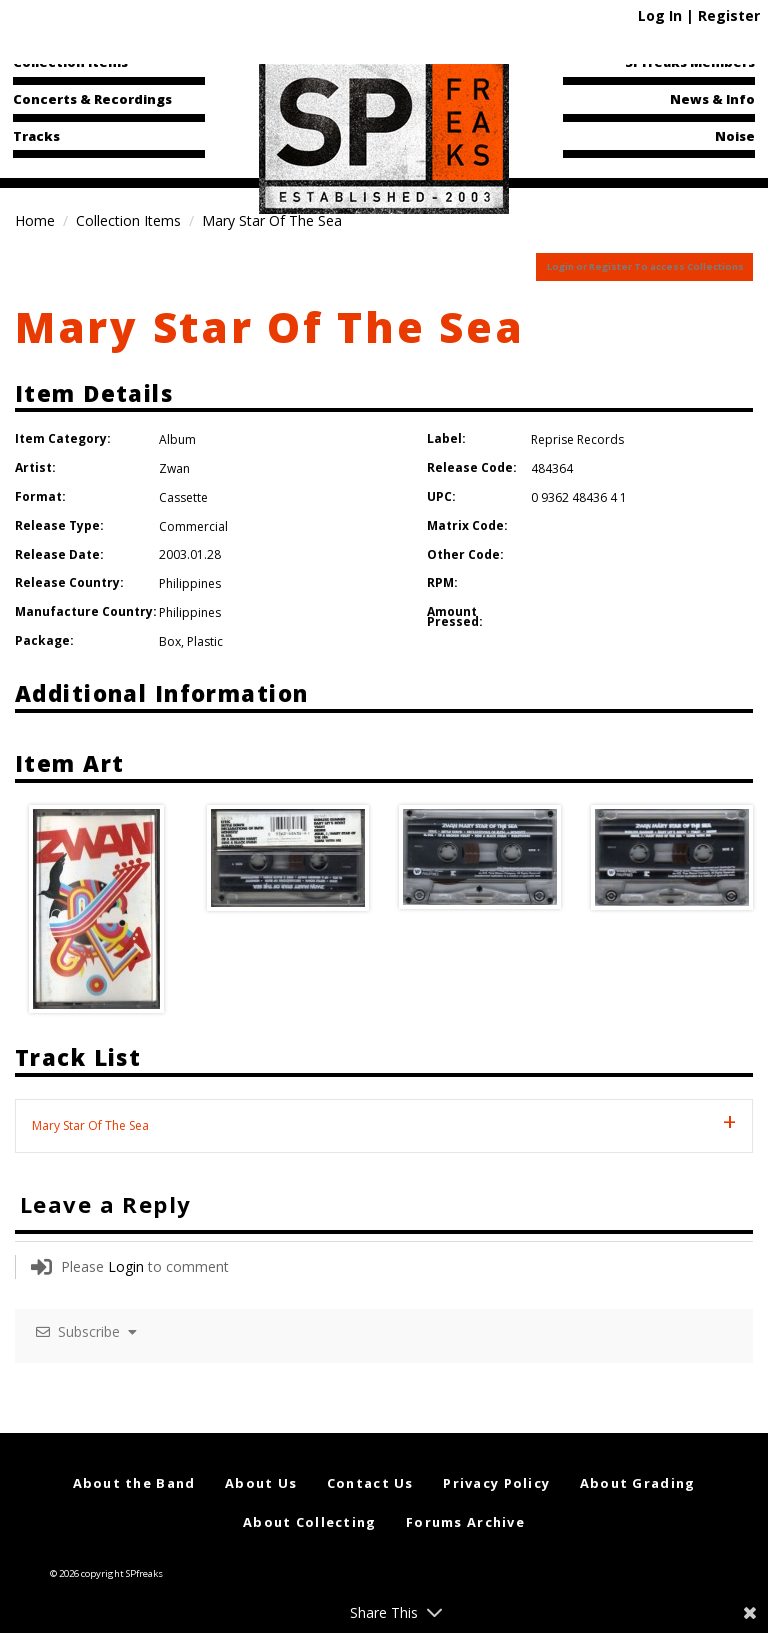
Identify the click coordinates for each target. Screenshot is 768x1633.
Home (35, 220)
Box (170, 641)
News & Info (712, 99)
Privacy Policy (496, 1483)
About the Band (134, 1483)
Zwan (174, 468)
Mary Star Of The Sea (270, 326)
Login (126, 1266)
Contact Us (370, 1483)
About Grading (638, 1483)
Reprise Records (577, 439)
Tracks (36, 136)
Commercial (193, 526)
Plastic (205, 641)
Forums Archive (465, 1522)
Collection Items (70, 62)
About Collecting (309, 1522)
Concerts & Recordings (92, 99)
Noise (735, 136)
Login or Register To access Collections (645, 266)
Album (177, 439)
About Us (261, 1483)
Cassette (183, 497)
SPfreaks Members (690, 62)
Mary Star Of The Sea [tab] (90, 1125)
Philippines (190, 583)
